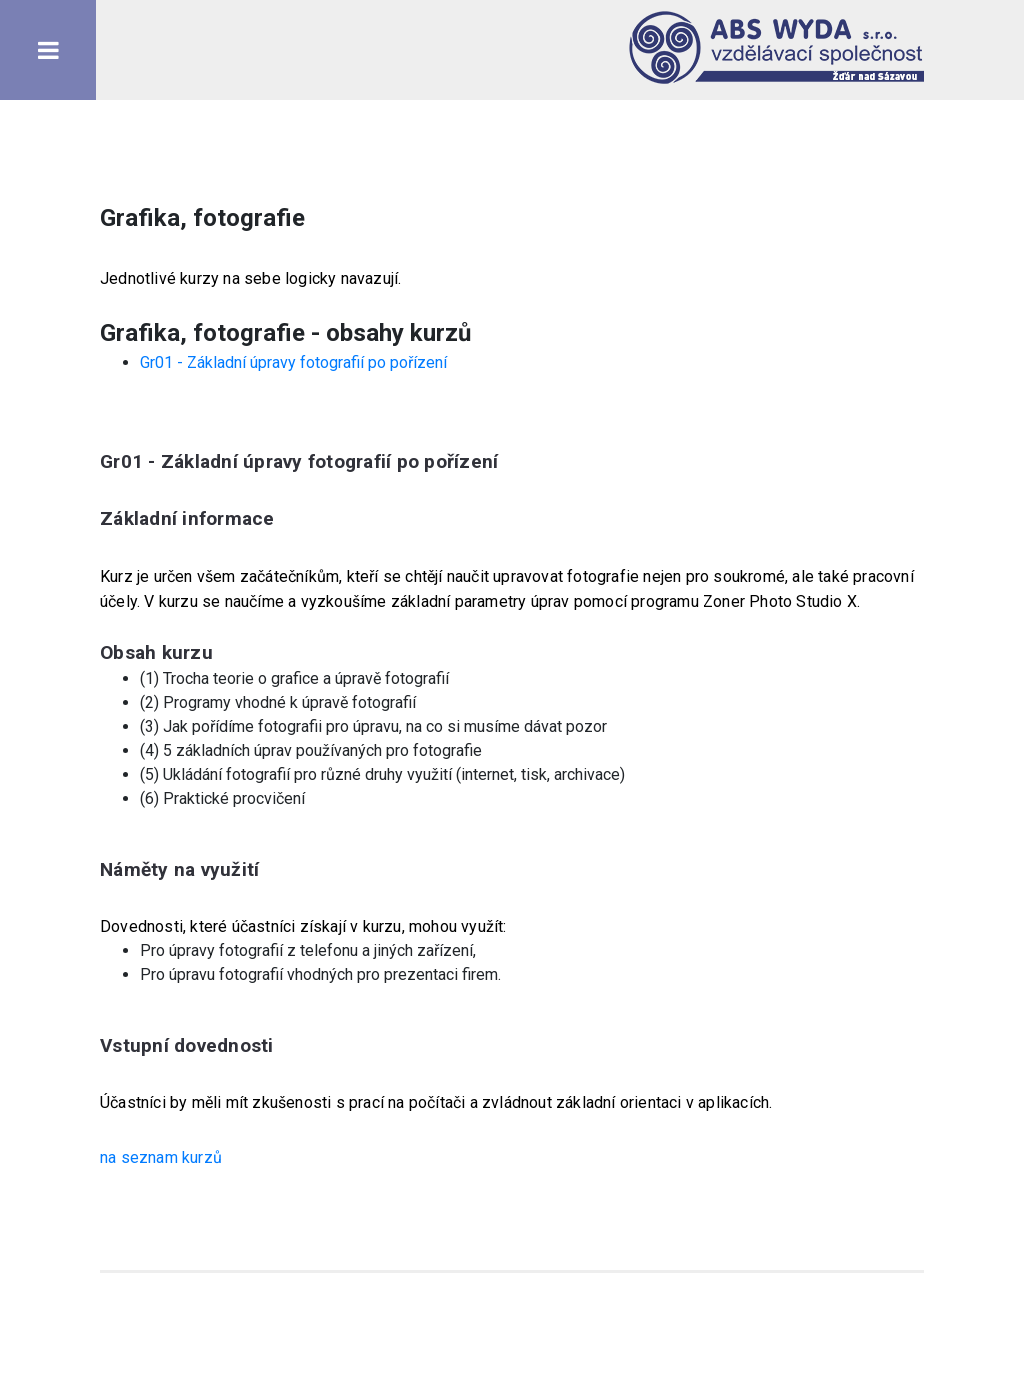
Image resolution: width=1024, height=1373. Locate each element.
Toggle (48, 50)
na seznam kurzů (161, 1157)
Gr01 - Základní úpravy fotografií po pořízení (293, 362)
